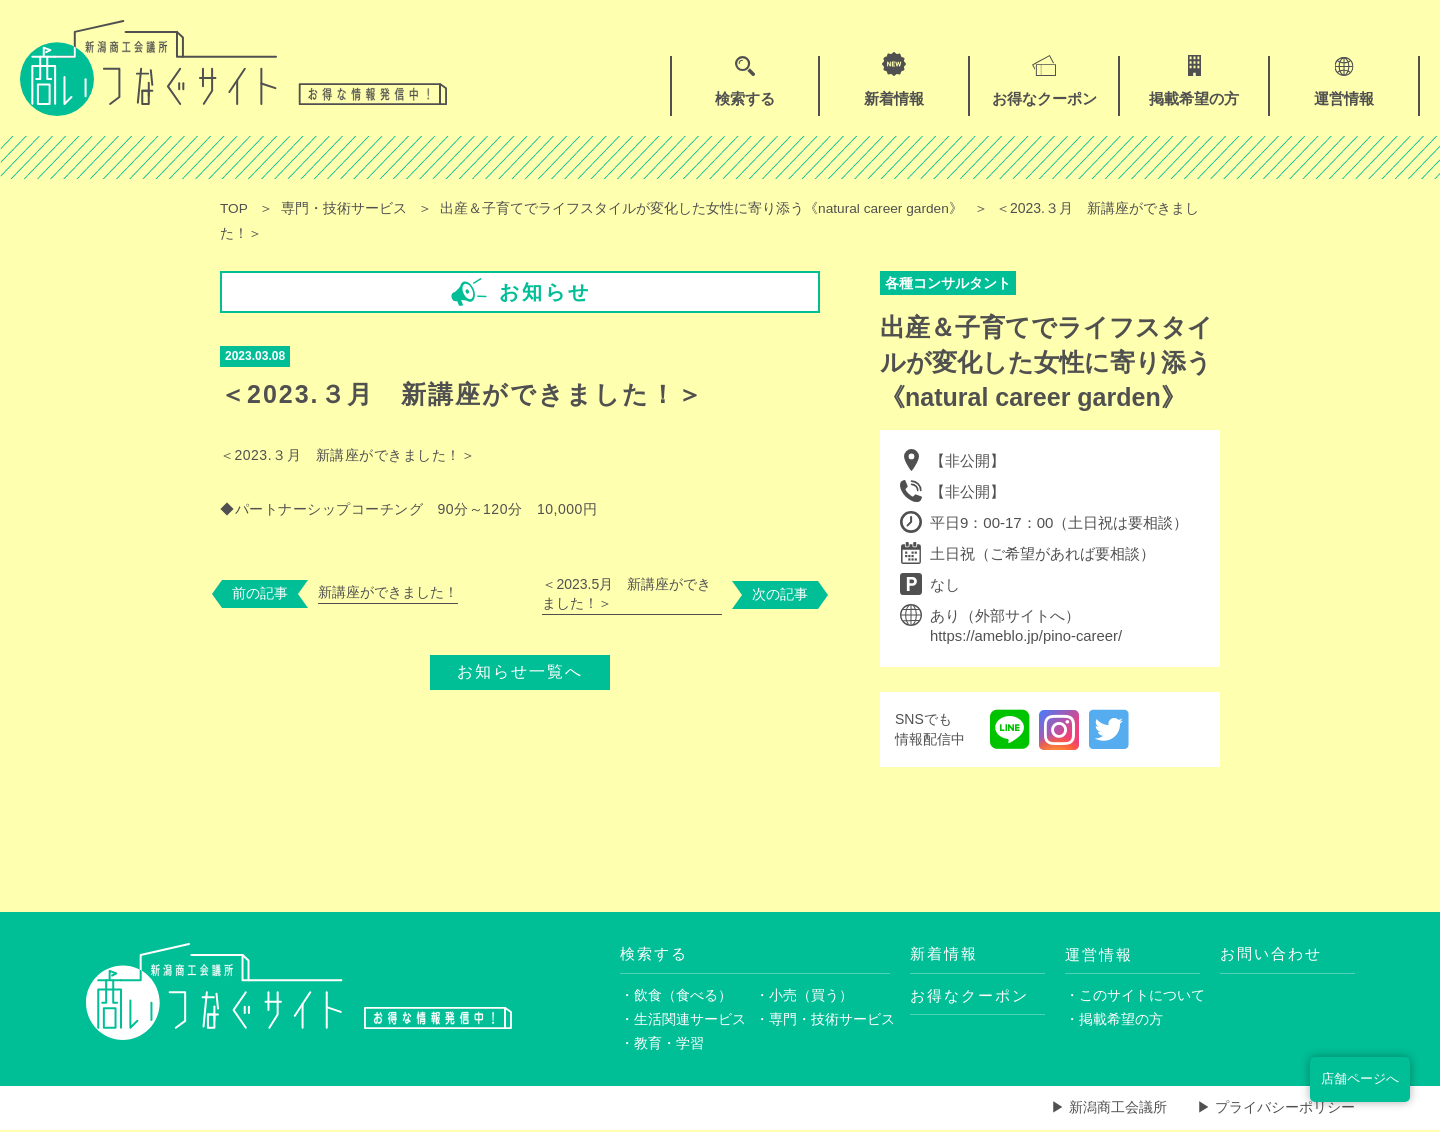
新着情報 (944, 954)
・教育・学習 (662, 1045)
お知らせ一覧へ (520, 668)
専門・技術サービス (345, 208)
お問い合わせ (1271, 954)
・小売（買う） (804, 996)
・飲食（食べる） (676, 996)
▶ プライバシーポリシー (1276, 1110)
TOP (234, 208)
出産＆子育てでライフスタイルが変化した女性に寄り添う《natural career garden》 (705, 208)
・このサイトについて (1132, 996)
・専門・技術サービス (822, 1021)
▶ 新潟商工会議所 (1109, 1110)
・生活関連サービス (683, 1021)
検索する (654, 954)
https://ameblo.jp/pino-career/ (1027, 636)
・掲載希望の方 (1114, 1021)
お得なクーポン (969, 996)
